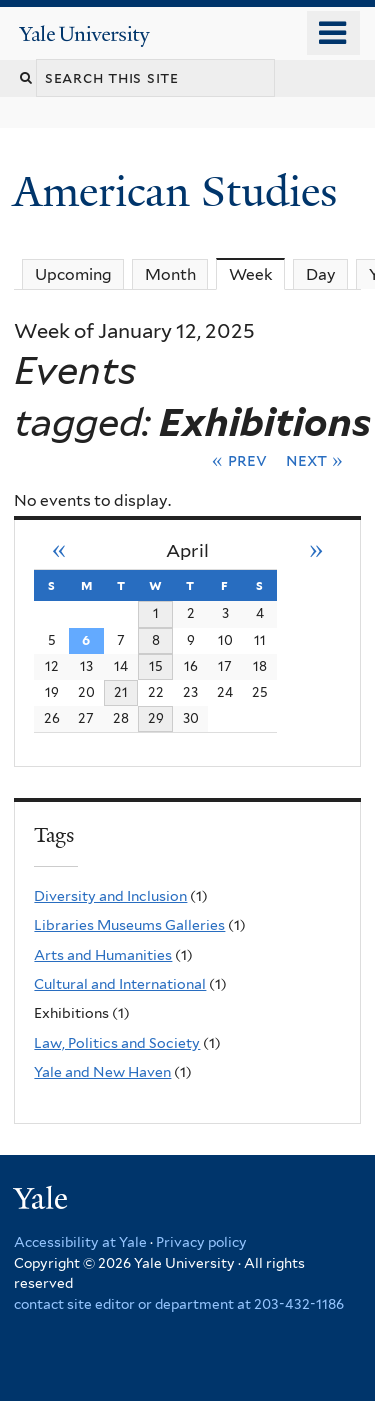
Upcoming (73, 274)
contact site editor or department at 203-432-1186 (179, 1304)
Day (321, 274)
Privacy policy (201, 1242)
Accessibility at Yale (80, 1242)
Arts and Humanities (103, 955)
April (187, 550)
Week (257, 274)
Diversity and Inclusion (110, 896)
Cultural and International (120, 984)
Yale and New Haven (102, 1072)
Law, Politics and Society (117, 1043)
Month (170, 274)
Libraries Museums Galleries (129, 925)
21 (121, 692)
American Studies (180, 191)
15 (156, 666)
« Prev (239, 460)
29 (156, 718)
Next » (314, 460)
